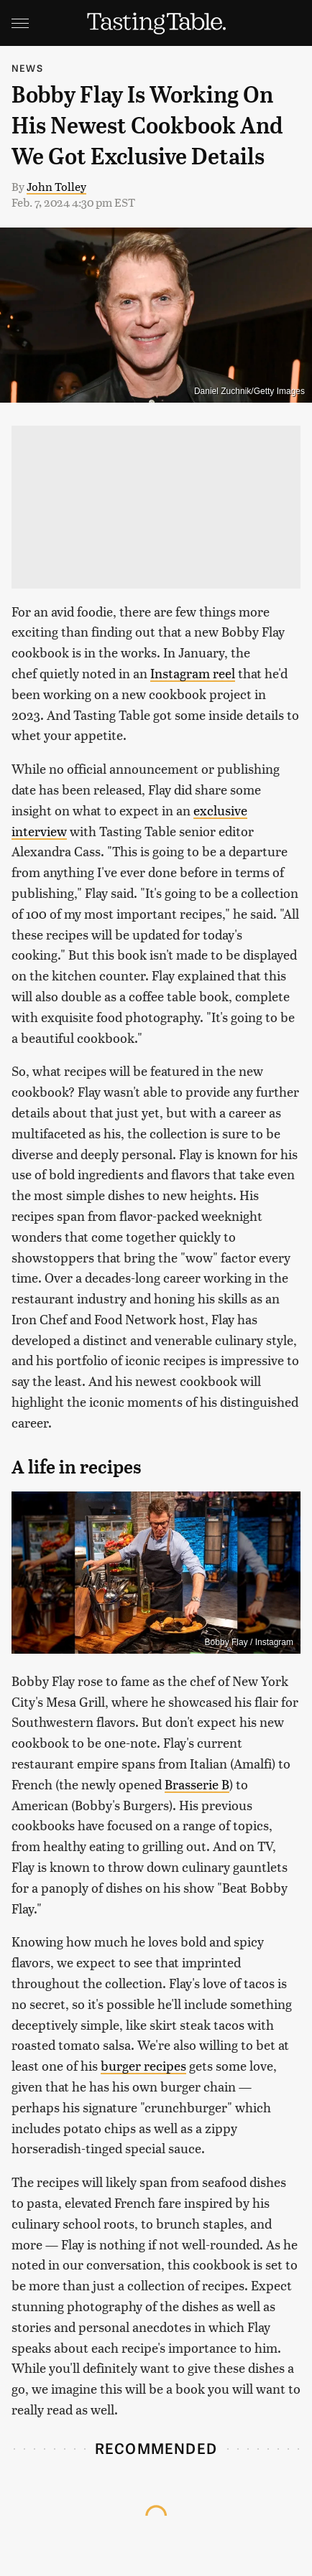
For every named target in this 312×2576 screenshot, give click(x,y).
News (27, 67)
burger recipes (143, 2065)
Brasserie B (197, 1784)
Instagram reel (192, 673)
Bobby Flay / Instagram (249, 1642)
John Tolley (56, 186)
